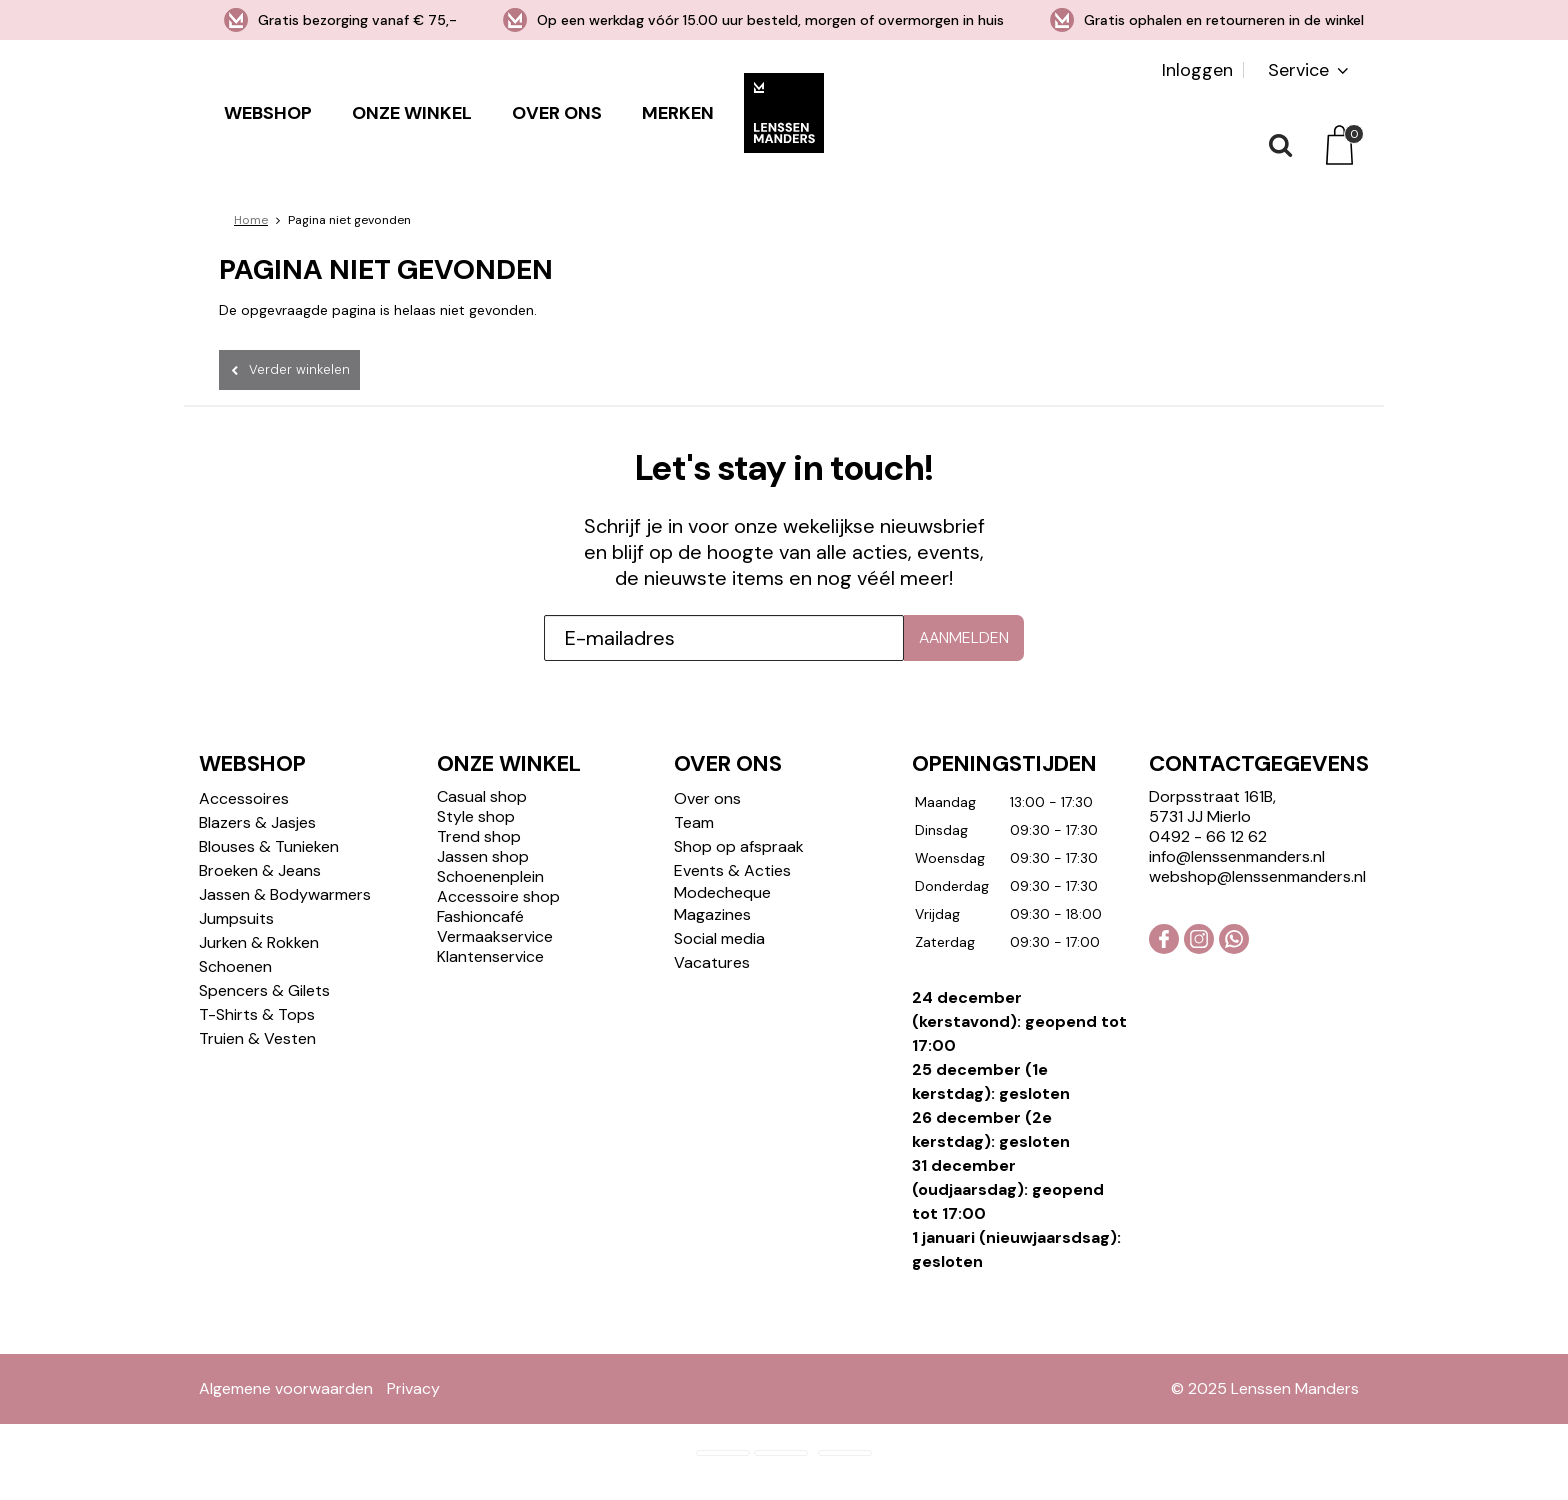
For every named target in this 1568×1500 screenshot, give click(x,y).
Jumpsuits (236, 918)
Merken (678, 113)
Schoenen (235, 966)
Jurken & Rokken (259, 942)
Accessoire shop (498, 896)
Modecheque (722, 892)
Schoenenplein (490, 876)
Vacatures (712, 962)
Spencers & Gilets (264, 990)
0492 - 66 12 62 (1208, 836)
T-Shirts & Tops (257, 1014)
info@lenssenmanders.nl (1237, 856)
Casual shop (482, 796)
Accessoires (244, 798)
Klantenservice (490, 956)
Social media (719, 938)
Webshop (268, 113)
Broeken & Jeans (260, 870)
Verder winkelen (299, 369)
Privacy (413, 1388)
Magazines (712, 914)
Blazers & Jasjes (257, 822)
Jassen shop (483, 856)
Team (694, 822)
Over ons (557, 113)
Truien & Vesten (257, 1038)
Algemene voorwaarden (286, 1388)
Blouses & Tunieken (269, 846)
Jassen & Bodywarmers (285, 894)
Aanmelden (964, 637)
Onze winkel (412, 113)
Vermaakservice (495, 936)
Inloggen (1197, 70)
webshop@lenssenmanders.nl (1257, 876)
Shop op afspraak (739, 846)
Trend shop (479, 836)
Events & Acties (732, 870)
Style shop (476, 816)
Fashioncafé (480, 916)
